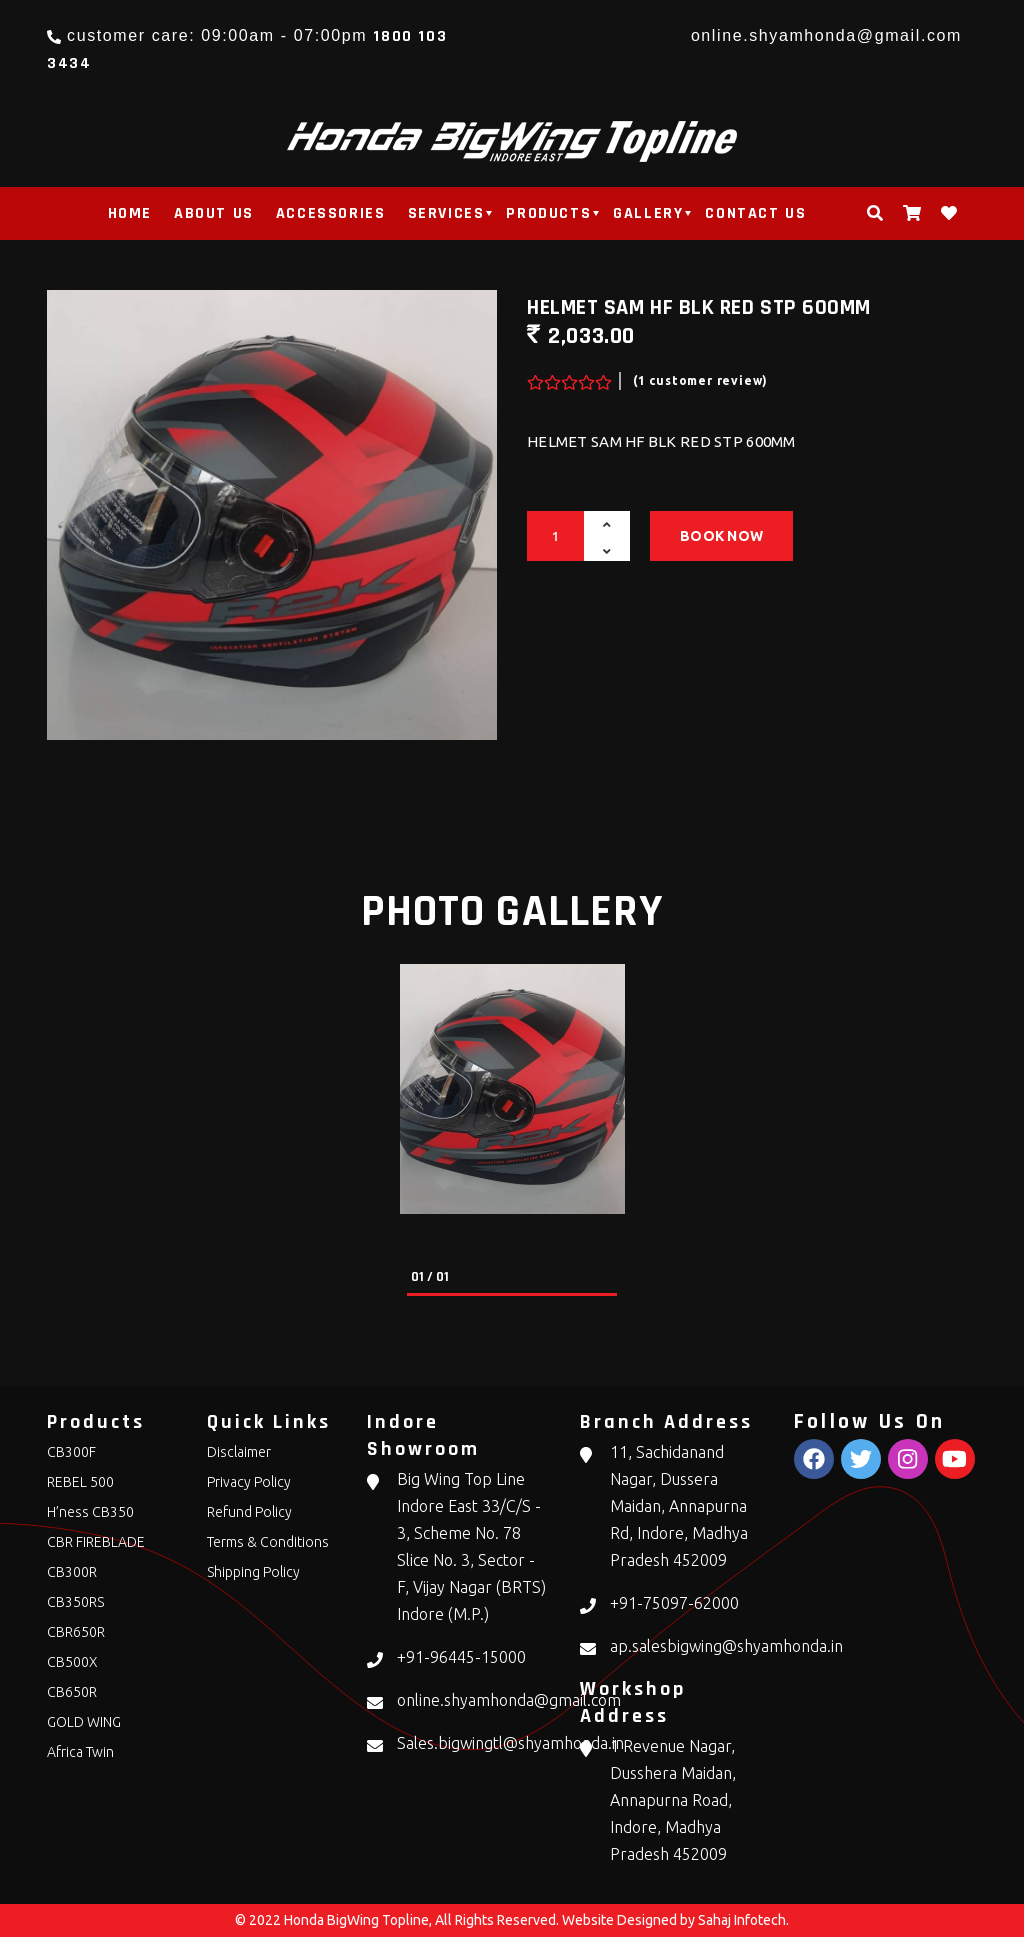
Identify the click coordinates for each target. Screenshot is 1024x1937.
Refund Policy (249, 1512)
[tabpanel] (512, 1089)
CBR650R (76, 1632)
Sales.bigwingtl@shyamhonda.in (510, 1743)
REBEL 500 (80, 1482)
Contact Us (755, 213)
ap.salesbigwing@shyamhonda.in (726, 1646)
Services (446, 213)
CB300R (72, 1572)
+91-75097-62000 (674, 1603)
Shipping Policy (253, 1572)
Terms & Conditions (268, 1542)
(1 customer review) (700, 380)
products (548, 213)
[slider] (567, 377)
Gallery (648, 213)
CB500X (72, 1662)
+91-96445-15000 (461, 1657)
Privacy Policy (249, 1482)
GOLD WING (84, 1722)
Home (130, 213)
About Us (214, 213)
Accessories (331, 213)
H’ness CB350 (90, 1512)
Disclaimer (239, 1452)
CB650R (72, 1692)
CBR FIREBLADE (96, 1542)
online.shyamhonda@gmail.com (826, 35)
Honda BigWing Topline (356, 1920)
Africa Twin (80, 1752)
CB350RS (75, 1602)
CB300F (71, 1452)
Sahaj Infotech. (743, 1920)
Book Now (721, 536)
